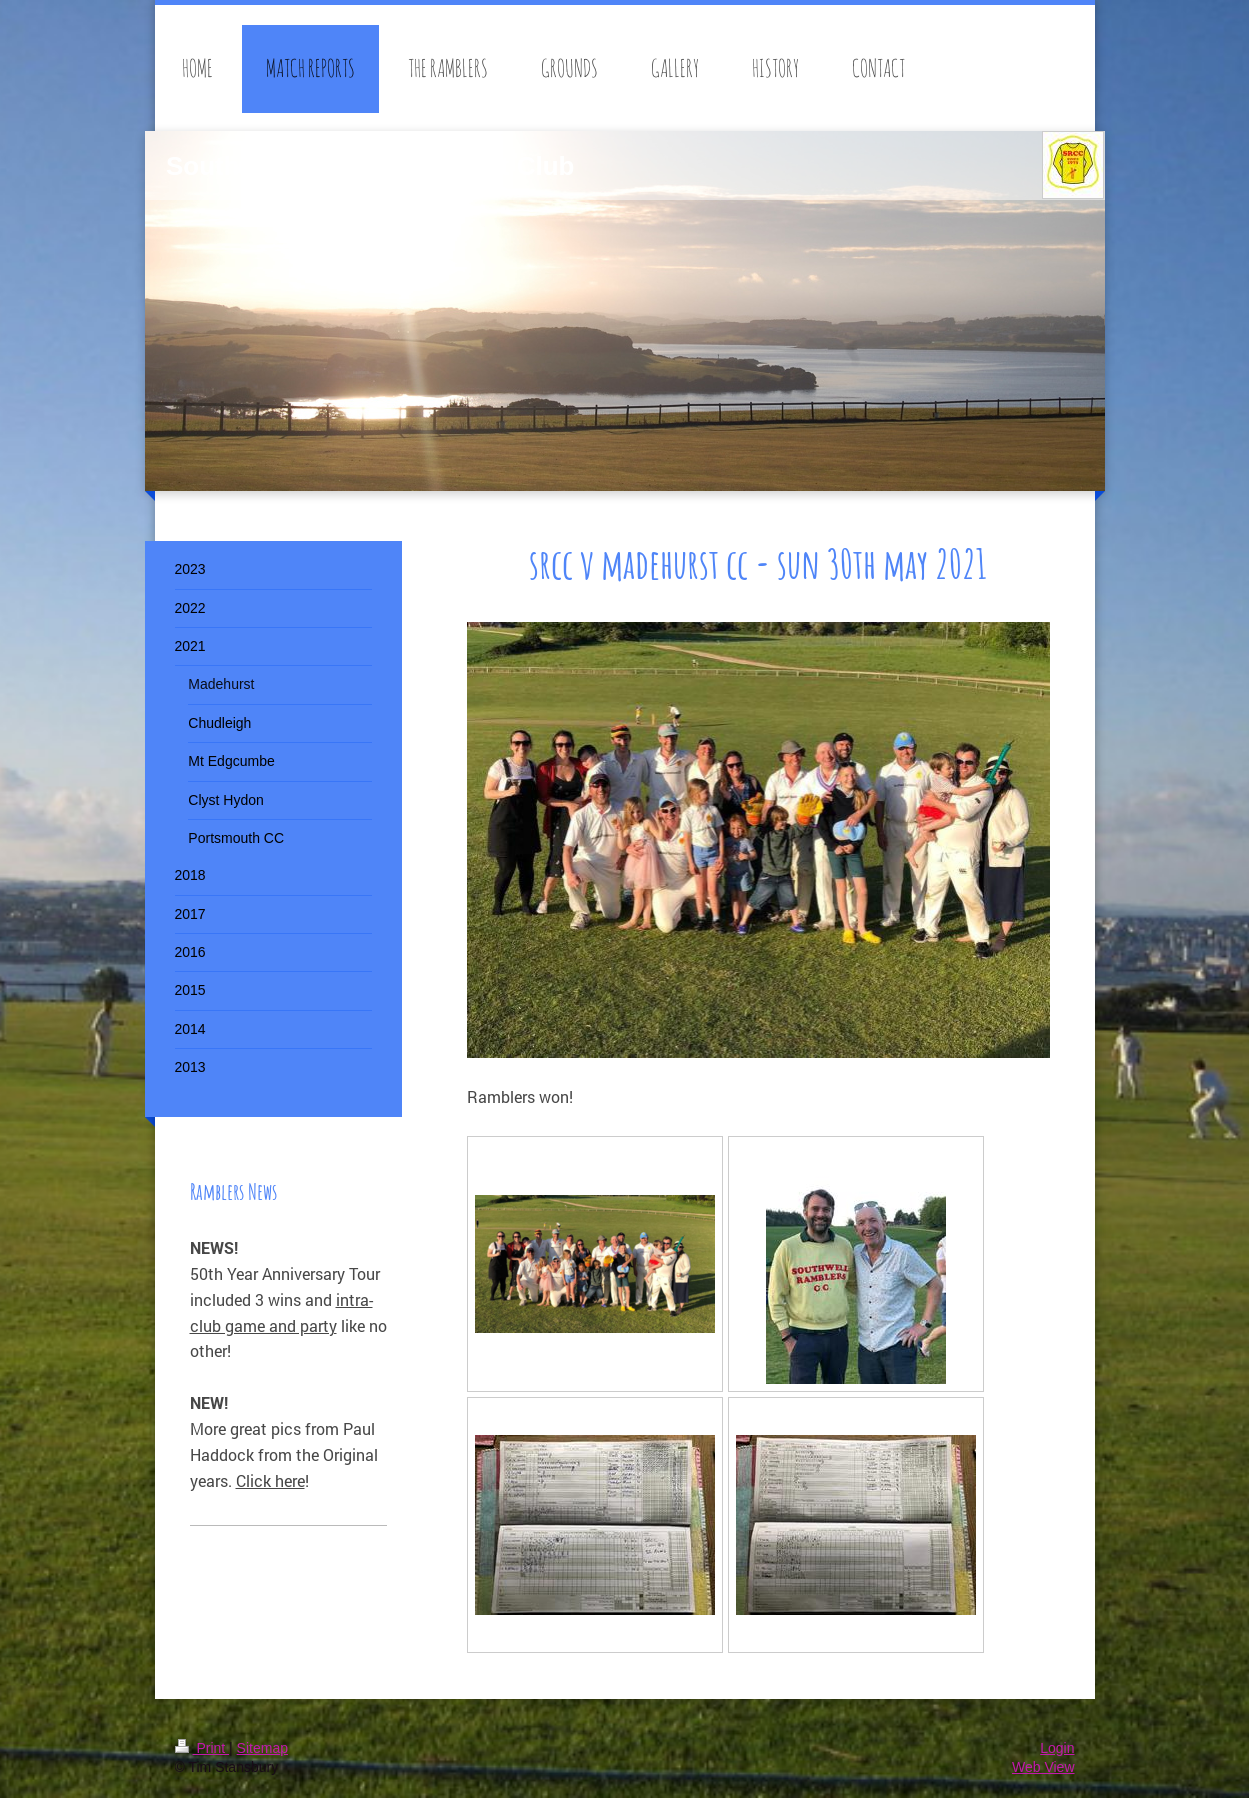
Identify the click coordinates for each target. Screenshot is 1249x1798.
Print (202, 1748)
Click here (270, 1480)
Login (1057, 1748)
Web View (1043, 1767)
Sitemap (262, 1748)
